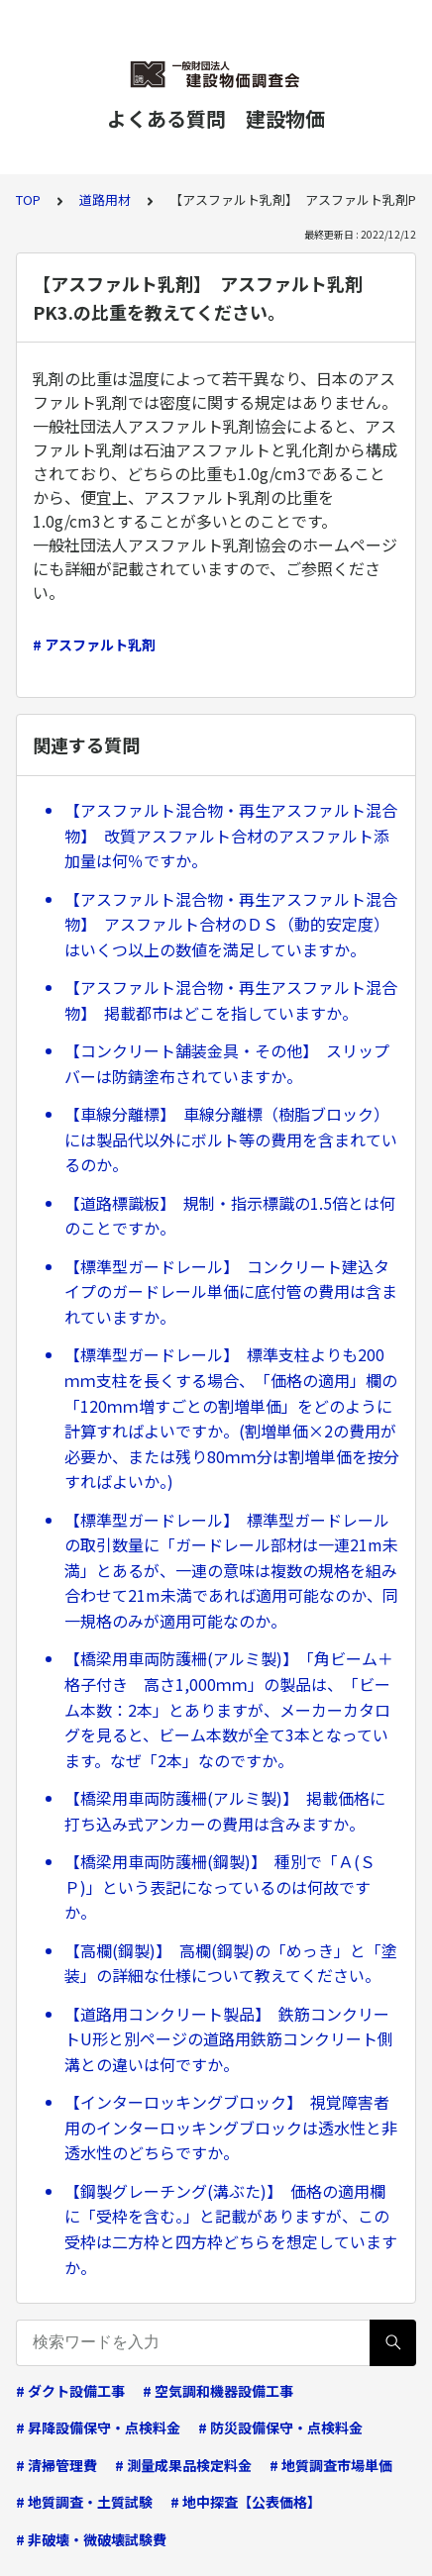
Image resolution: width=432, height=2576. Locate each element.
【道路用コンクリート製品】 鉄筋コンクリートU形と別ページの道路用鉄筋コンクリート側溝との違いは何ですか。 (228, 2039)
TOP (28, 199)
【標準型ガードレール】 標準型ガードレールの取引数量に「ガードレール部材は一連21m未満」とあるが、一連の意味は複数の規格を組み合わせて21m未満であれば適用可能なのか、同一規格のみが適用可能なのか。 (231, 1570)
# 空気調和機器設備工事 (218, 2391)
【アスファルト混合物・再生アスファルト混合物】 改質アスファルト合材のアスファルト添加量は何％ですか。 (230, 835)
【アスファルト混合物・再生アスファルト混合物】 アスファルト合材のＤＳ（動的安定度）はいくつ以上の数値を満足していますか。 (230, 924)
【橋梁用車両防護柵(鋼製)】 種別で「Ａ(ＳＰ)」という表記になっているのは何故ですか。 (220, 1886)
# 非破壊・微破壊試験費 (91, 2539)
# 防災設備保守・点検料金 (280, 2427)
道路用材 (105, 199)
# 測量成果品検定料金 (183, 2465)
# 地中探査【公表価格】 (245, 2502)
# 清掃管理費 (56, 2465)
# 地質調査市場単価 (331, 2465)
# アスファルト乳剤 (94, 644)
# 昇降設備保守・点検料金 (98, 2427)
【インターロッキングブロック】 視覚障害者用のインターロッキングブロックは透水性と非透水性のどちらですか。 (230, 2127)
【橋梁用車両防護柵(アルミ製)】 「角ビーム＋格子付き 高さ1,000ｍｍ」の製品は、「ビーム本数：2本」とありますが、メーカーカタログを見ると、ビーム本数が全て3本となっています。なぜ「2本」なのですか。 (228, 1708)
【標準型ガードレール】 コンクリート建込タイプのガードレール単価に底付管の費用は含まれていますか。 (230, 1291)
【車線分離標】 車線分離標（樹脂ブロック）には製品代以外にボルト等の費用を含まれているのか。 (230, 1139)
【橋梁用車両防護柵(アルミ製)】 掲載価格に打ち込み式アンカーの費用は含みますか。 (224, 1810)
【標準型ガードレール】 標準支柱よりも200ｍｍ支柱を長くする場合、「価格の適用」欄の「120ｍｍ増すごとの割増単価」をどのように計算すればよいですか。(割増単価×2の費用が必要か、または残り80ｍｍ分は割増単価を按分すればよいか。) (231, 1417)
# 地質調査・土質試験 (84, 2502)
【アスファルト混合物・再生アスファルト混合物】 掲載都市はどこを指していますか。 (230, 1000)
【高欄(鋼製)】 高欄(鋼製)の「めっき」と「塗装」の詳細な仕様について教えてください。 (230, 1963)
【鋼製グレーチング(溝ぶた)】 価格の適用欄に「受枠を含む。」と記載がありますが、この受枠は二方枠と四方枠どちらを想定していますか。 (230, 2229)
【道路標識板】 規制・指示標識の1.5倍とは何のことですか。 (229, 1215)
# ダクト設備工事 (70, 2391)
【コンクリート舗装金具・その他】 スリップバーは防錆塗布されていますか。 (226, 1063)
